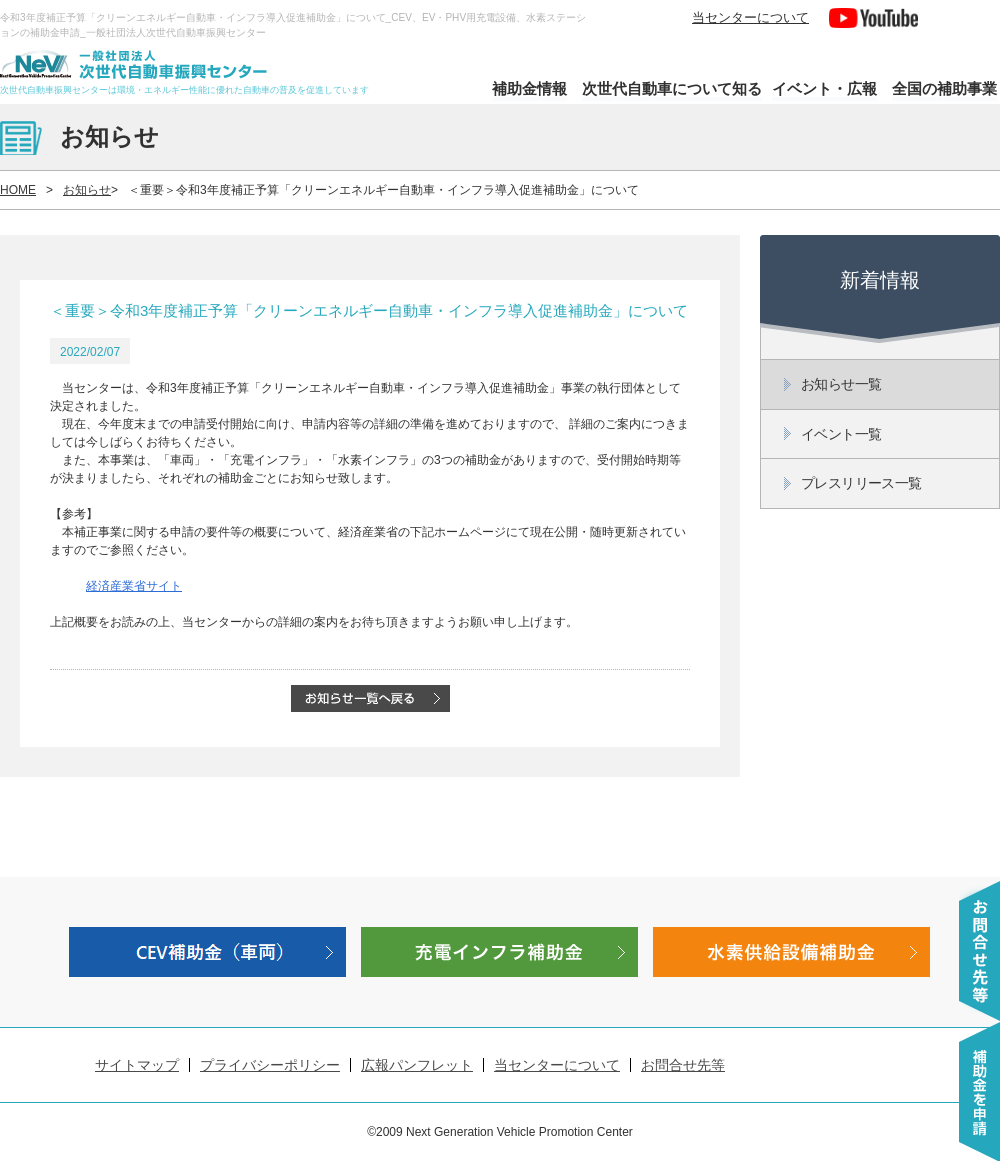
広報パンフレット (417, 1065)
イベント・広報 (824, 88)
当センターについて (750, 17)
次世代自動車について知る (672, 88)
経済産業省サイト (134, 586)
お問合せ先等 (683, 1065)
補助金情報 (529, 88)
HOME (18, 190)
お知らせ (87, 190)
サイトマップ (137, 1065)
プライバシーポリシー (270, 1065)
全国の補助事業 (944, 88)
